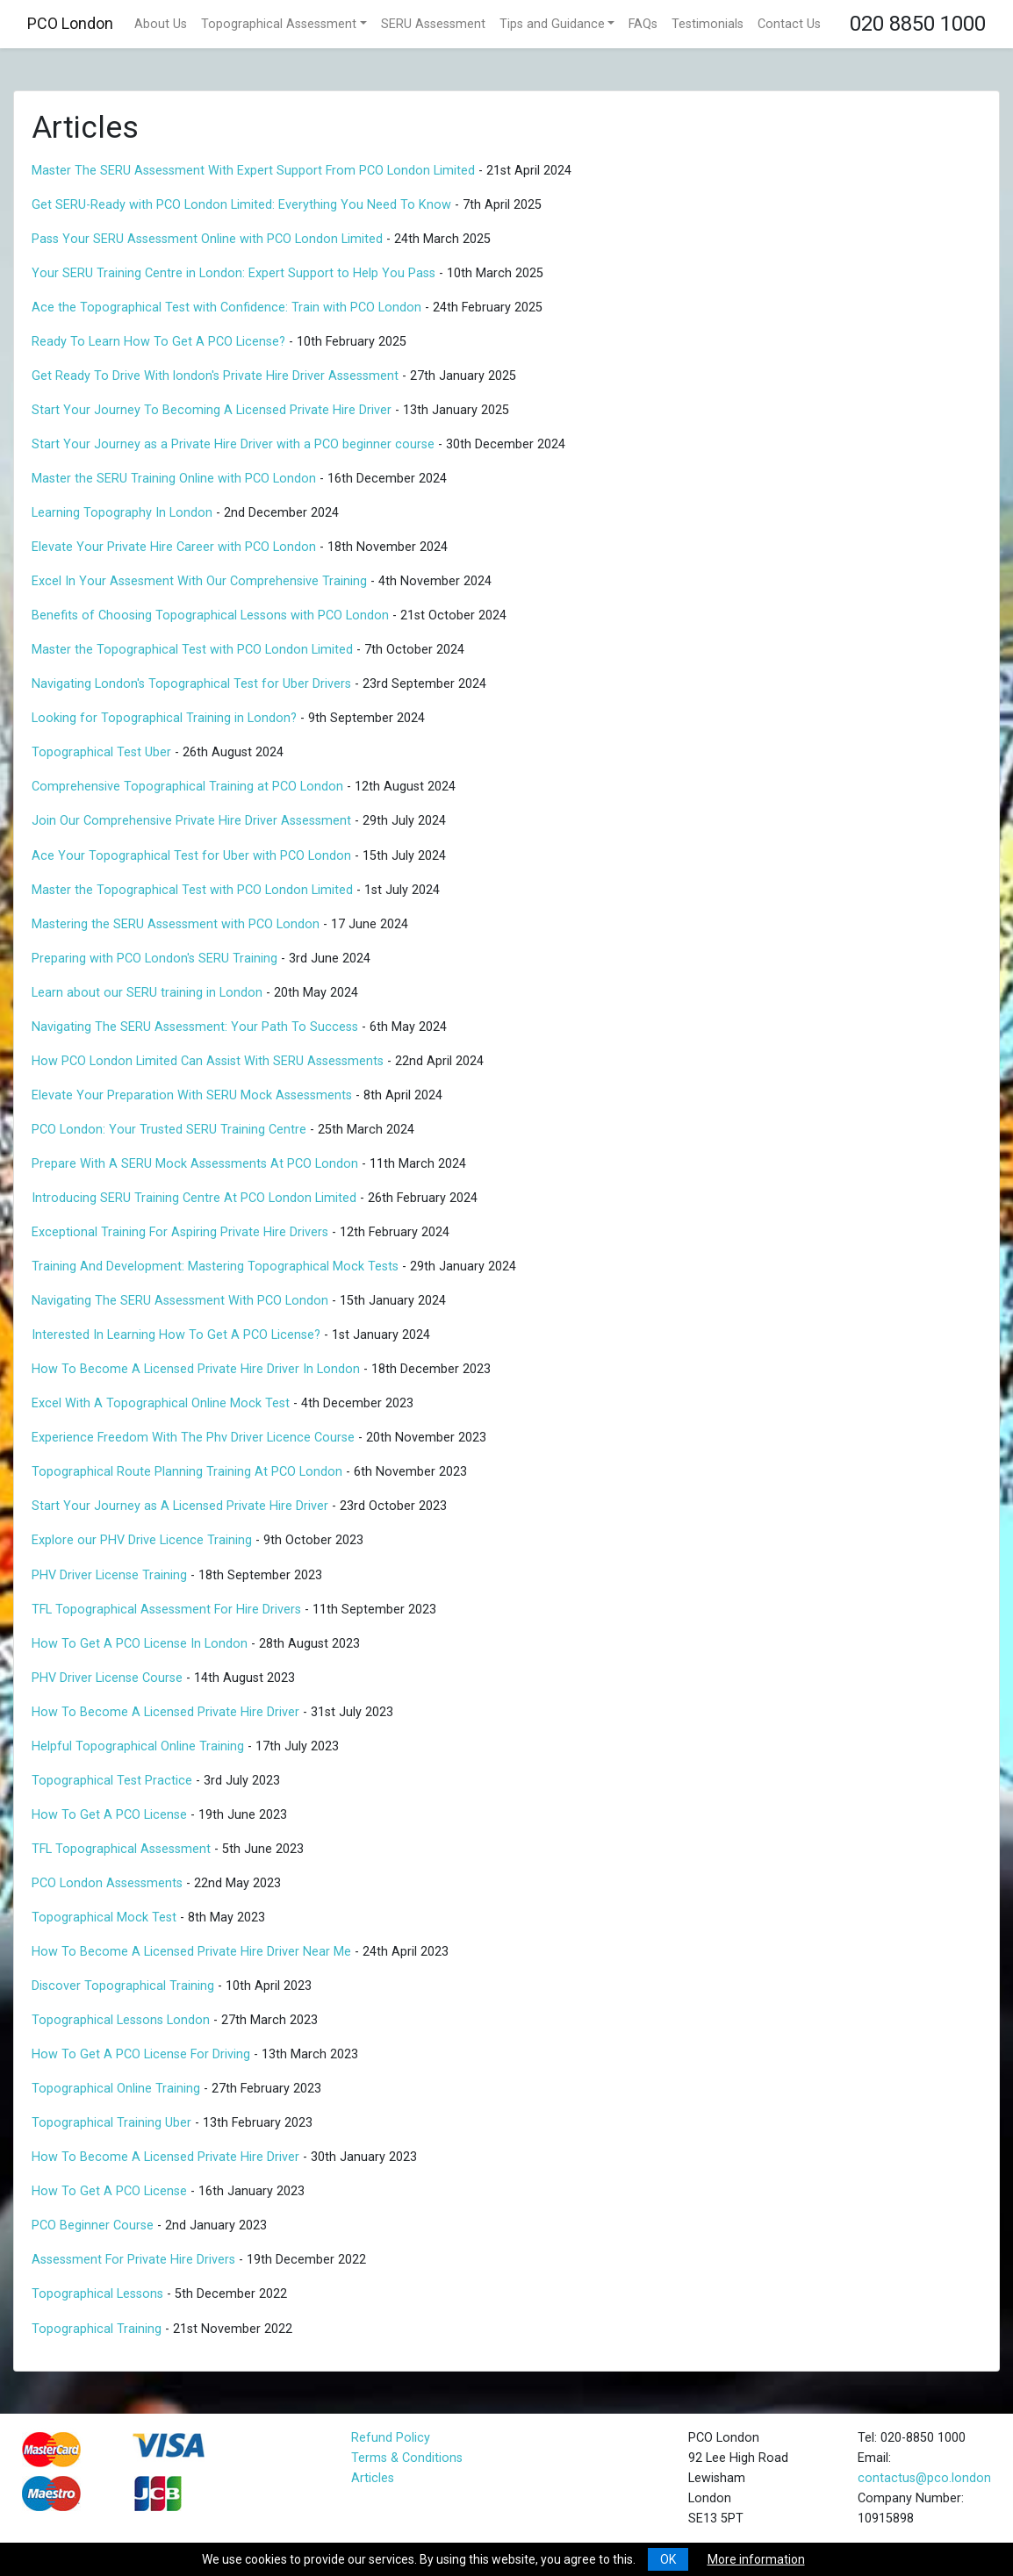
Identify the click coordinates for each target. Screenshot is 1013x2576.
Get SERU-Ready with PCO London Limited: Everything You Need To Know (243, 204)
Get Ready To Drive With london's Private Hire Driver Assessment (217, 376)
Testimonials (708, 24)
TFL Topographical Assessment (121, 1849)
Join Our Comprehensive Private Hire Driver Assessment (191, 820)
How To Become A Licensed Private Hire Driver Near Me (191, 1951)
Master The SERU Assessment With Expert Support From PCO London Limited (253, 170)
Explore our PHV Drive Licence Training (142, 1540)
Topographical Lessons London (121, 2020)
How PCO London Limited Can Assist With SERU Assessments (208, 1061)
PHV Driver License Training (109, 1575)
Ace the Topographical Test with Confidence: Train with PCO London (226, 307)
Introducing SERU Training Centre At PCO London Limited (194, 1198)
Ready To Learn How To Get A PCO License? (158, 341)
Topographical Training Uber (111, 2122)
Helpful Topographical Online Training (138, 1746)
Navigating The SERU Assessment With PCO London (180, 1300)
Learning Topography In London (122, 512)
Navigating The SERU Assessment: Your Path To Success (195, 1027)
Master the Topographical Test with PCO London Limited (192, 649)
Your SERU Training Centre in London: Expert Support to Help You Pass (233, 273)
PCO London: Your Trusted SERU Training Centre (169, 1129)
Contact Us (789, 24)
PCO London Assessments (107, 1883)
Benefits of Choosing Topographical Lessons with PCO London (210, 615)
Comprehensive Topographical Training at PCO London (187, 786)
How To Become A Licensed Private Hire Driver (165, 1712)
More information (756, 2559)
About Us (160, 24)
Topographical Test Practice (112, 1780)
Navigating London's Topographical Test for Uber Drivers (191, 683)
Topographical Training (97, 2329)
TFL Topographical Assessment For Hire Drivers (166, 1609)
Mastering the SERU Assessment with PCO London (176, 924)
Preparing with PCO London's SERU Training (154, 958)
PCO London (70, 23)
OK (668, 2559)
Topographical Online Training (116, 2088)
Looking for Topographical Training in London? (164, 718)
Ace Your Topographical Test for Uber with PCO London (191, 855)
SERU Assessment (433, 24)
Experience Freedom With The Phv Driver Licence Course (193, 1437)
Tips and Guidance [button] (552, 24)
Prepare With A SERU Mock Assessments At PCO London (195, 1163)
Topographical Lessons (97, 2293)
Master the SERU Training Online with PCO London (174, 478)
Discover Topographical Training (123, 1986)
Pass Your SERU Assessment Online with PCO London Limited (207, 239)
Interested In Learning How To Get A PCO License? (176, 1334)
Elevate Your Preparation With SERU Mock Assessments (192, 1095)
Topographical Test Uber (101, 752)
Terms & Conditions (407, 2458)
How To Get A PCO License (109, 1814)
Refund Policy (390, 2437)
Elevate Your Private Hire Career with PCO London (174, 547)
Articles (372, 2478)
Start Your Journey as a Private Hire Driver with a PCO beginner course (233, 444)
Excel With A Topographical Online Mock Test (161, 1403)
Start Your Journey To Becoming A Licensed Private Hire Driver (212, 410)
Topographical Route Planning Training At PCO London (187, 1471)
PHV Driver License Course (107, 1678)
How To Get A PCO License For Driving (141, 2054)
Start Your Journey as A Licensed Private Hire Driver (180, 1506)
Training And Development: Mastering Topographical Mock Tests (215, 1266)
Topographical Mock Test (104, 1917)
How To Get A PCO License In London (140, 1643)
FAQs (643, 24)
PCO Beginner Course (93, 2225)
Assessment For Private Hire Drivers (133, 2259)
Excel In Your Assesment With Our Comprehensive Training (199, 581)
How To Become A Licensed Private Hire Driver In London (196, 1369)
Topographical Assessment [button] (278, 24)
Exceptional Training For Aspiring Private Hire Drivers (180, 1232)
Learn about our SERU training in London (147, 992)
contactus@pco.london (924, 2478)
